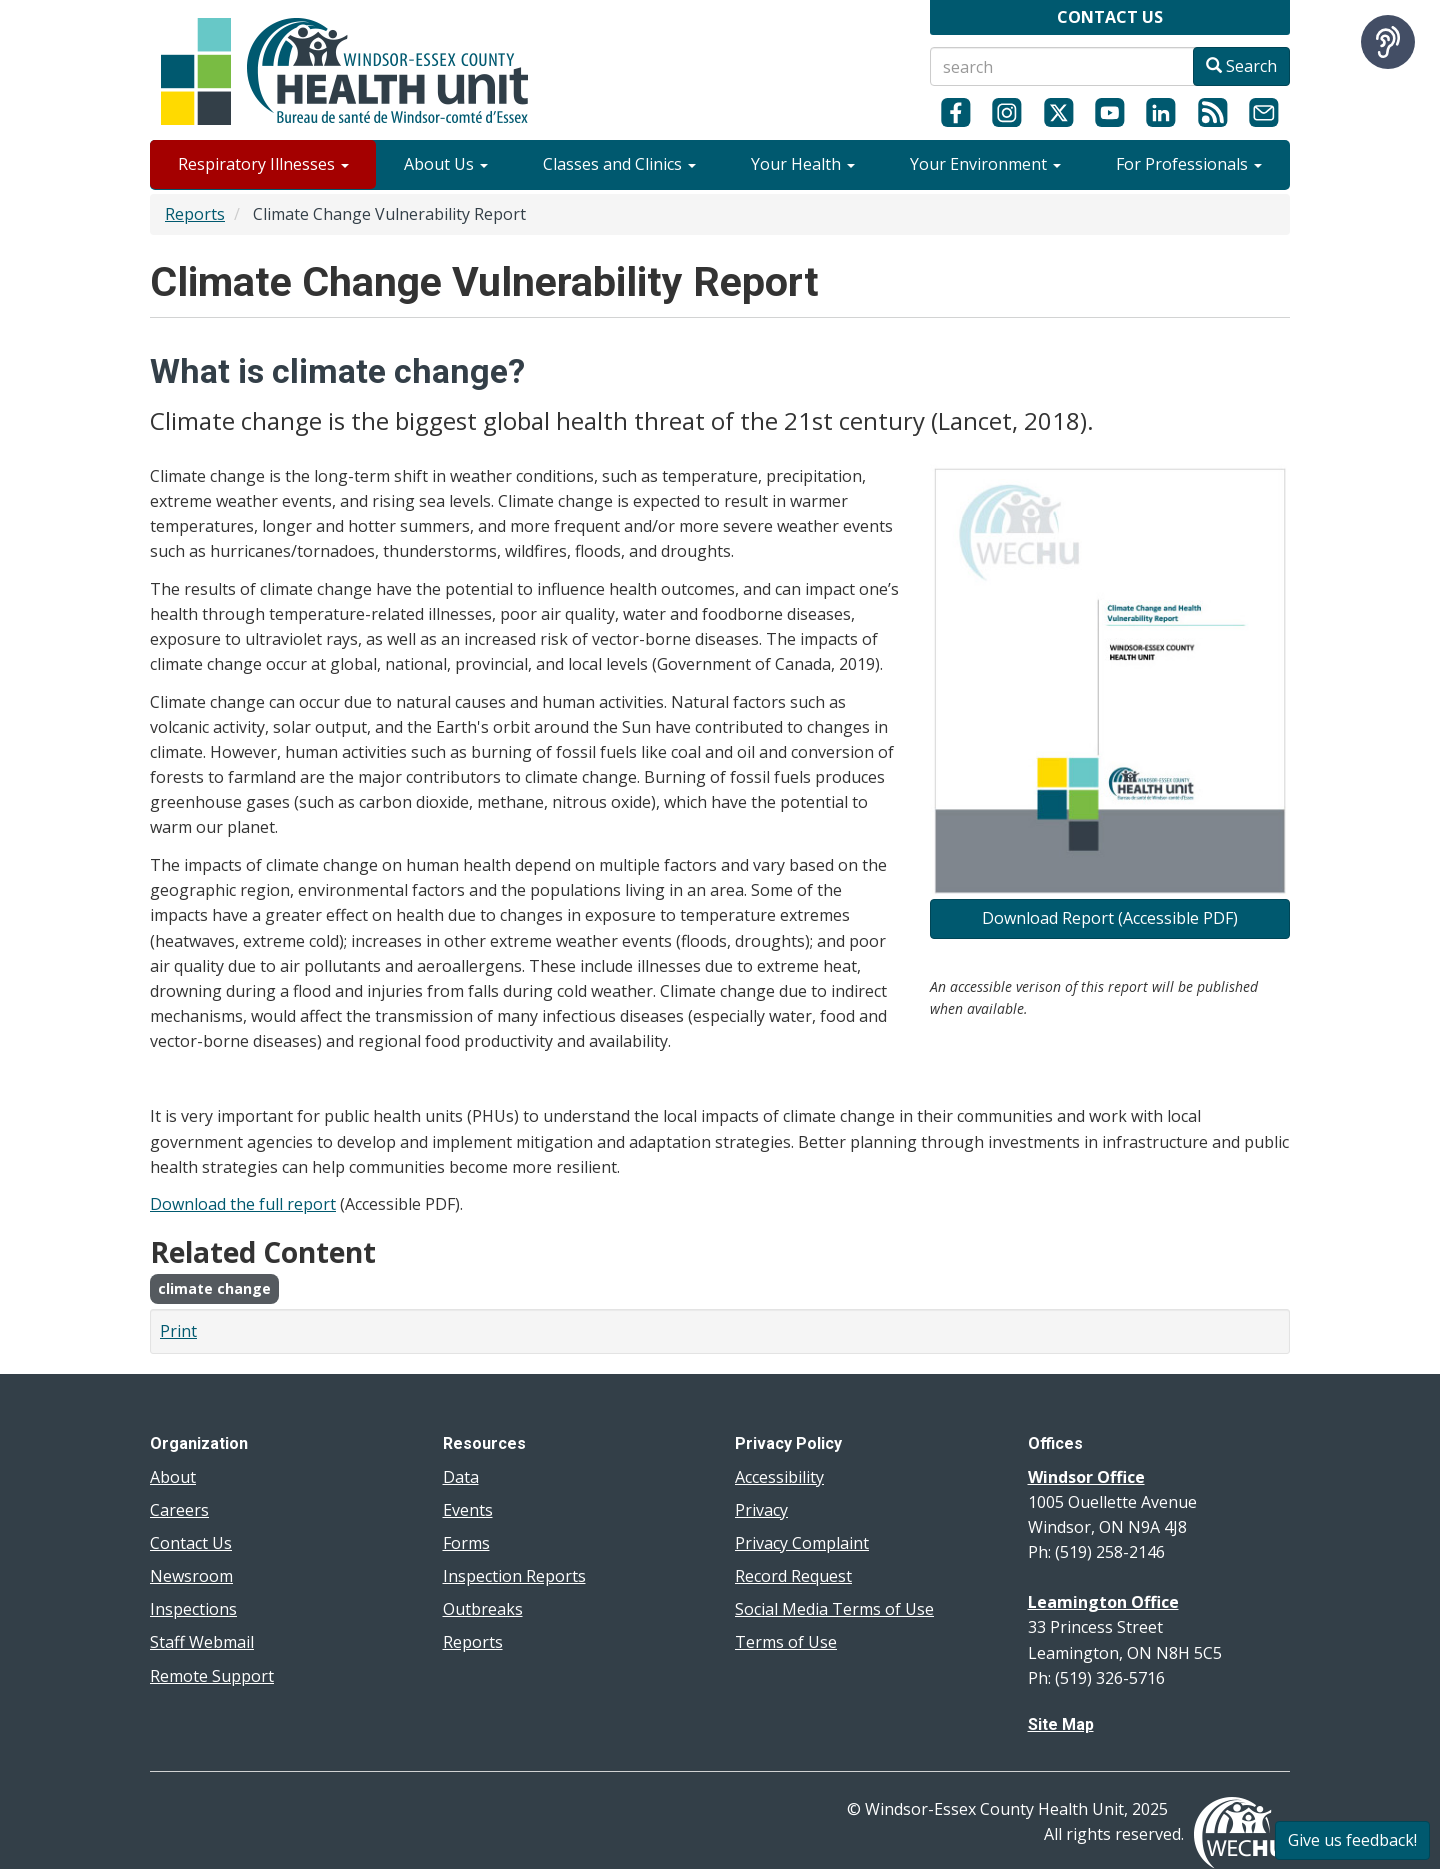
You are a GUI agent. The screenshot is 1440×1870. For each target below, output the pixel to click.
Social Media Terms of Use (834, 1609)
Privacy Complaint (802, 1543)
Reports (195, 214)
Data (461, 1477)
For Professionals (1189, 164)
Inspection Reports (514, 1576)
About (173, 1477)
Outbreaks (483, 1609)
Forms (466, 1543)
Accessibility (779, 1477)
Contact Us (191, 1543)
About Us (446, 164)
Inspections (193, 1609)
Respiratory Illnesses (263, 164)
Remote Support (212, 1676)
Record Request (793, 1576)
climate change (214, 1288)
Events (468, 1510)
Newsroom (191, 1576)
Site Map (1061, 1724)
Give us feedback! (1352, 1840)
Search (1241, 66)
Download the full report (243, 1204)
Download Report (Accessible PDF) (1110, 918)
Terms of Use (786, 1642)
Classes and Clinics (619, 164)
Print (178, 1331)
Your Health (803, 164)
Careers (179, 1510)
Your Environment (985, 164)
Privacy (761, 1510)
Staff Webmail (202, 1642)
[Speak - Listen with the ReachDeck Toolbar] (1388, 42)
